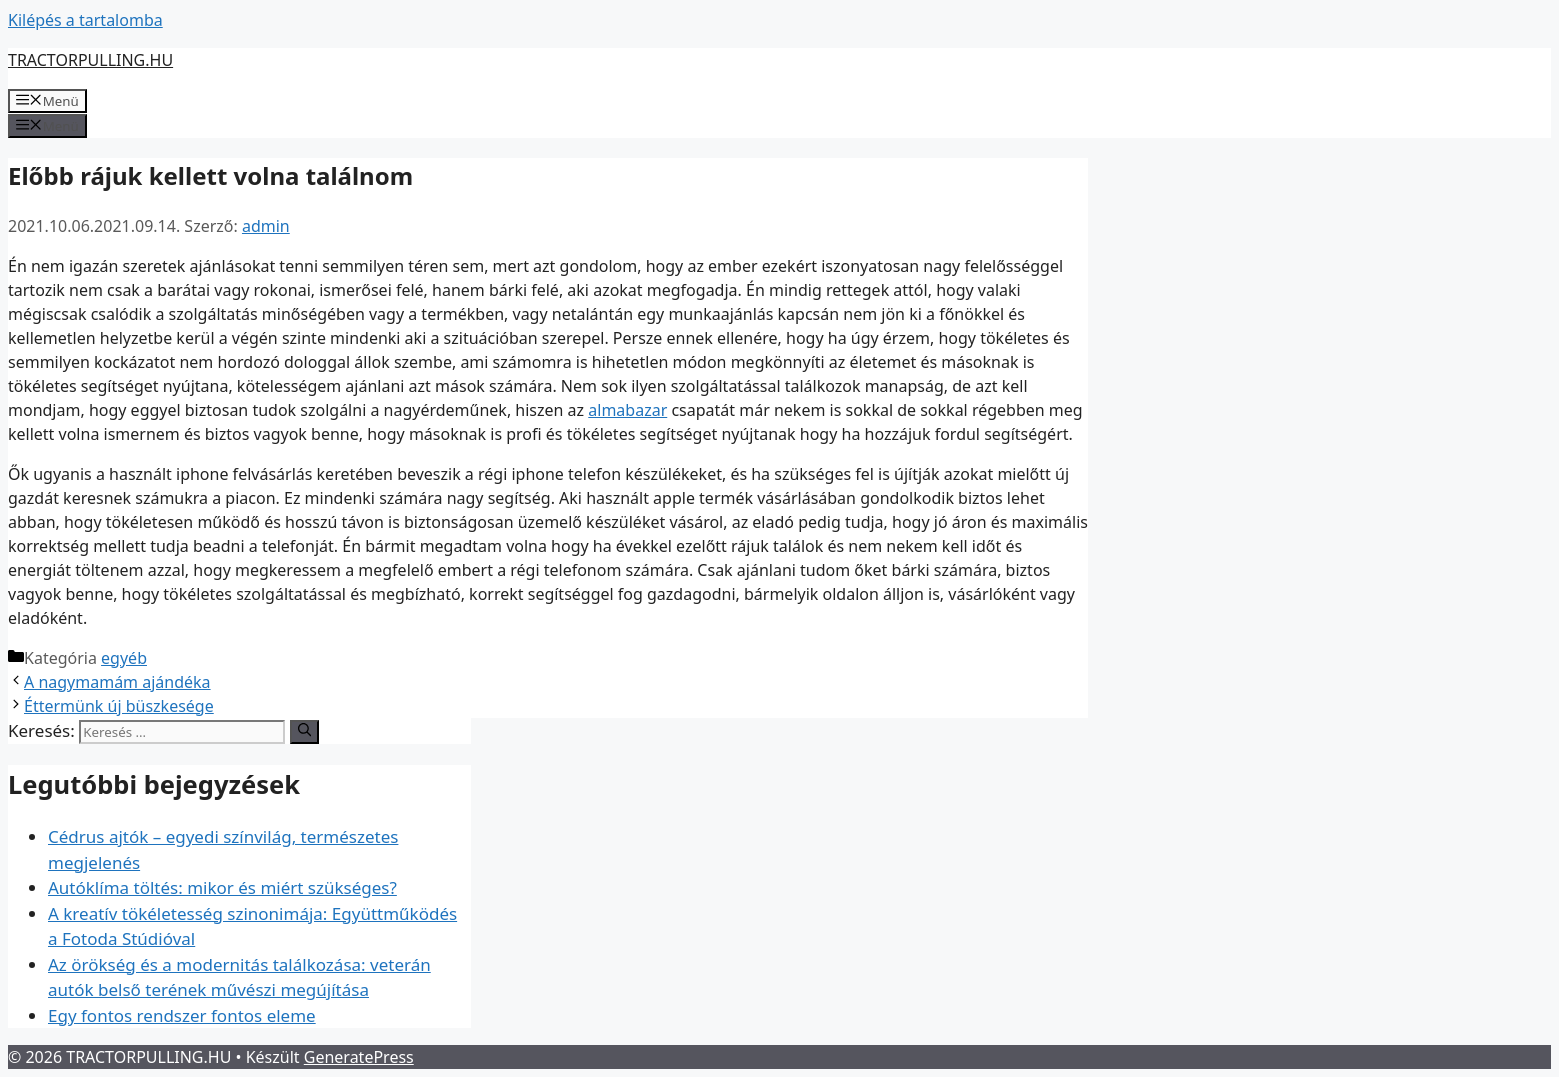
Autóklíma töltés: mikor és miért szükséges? (222, 887)
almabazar (627, 410)
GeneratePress (359, 1057)
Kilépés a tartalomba (85, 20)
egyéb (124, 658)
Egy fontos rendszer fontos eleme (182, 1015)
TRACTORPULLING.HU (90, 60)
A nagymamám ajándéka (117, 682)
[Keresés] (304, 732)
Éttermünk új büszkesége (119, 706)
